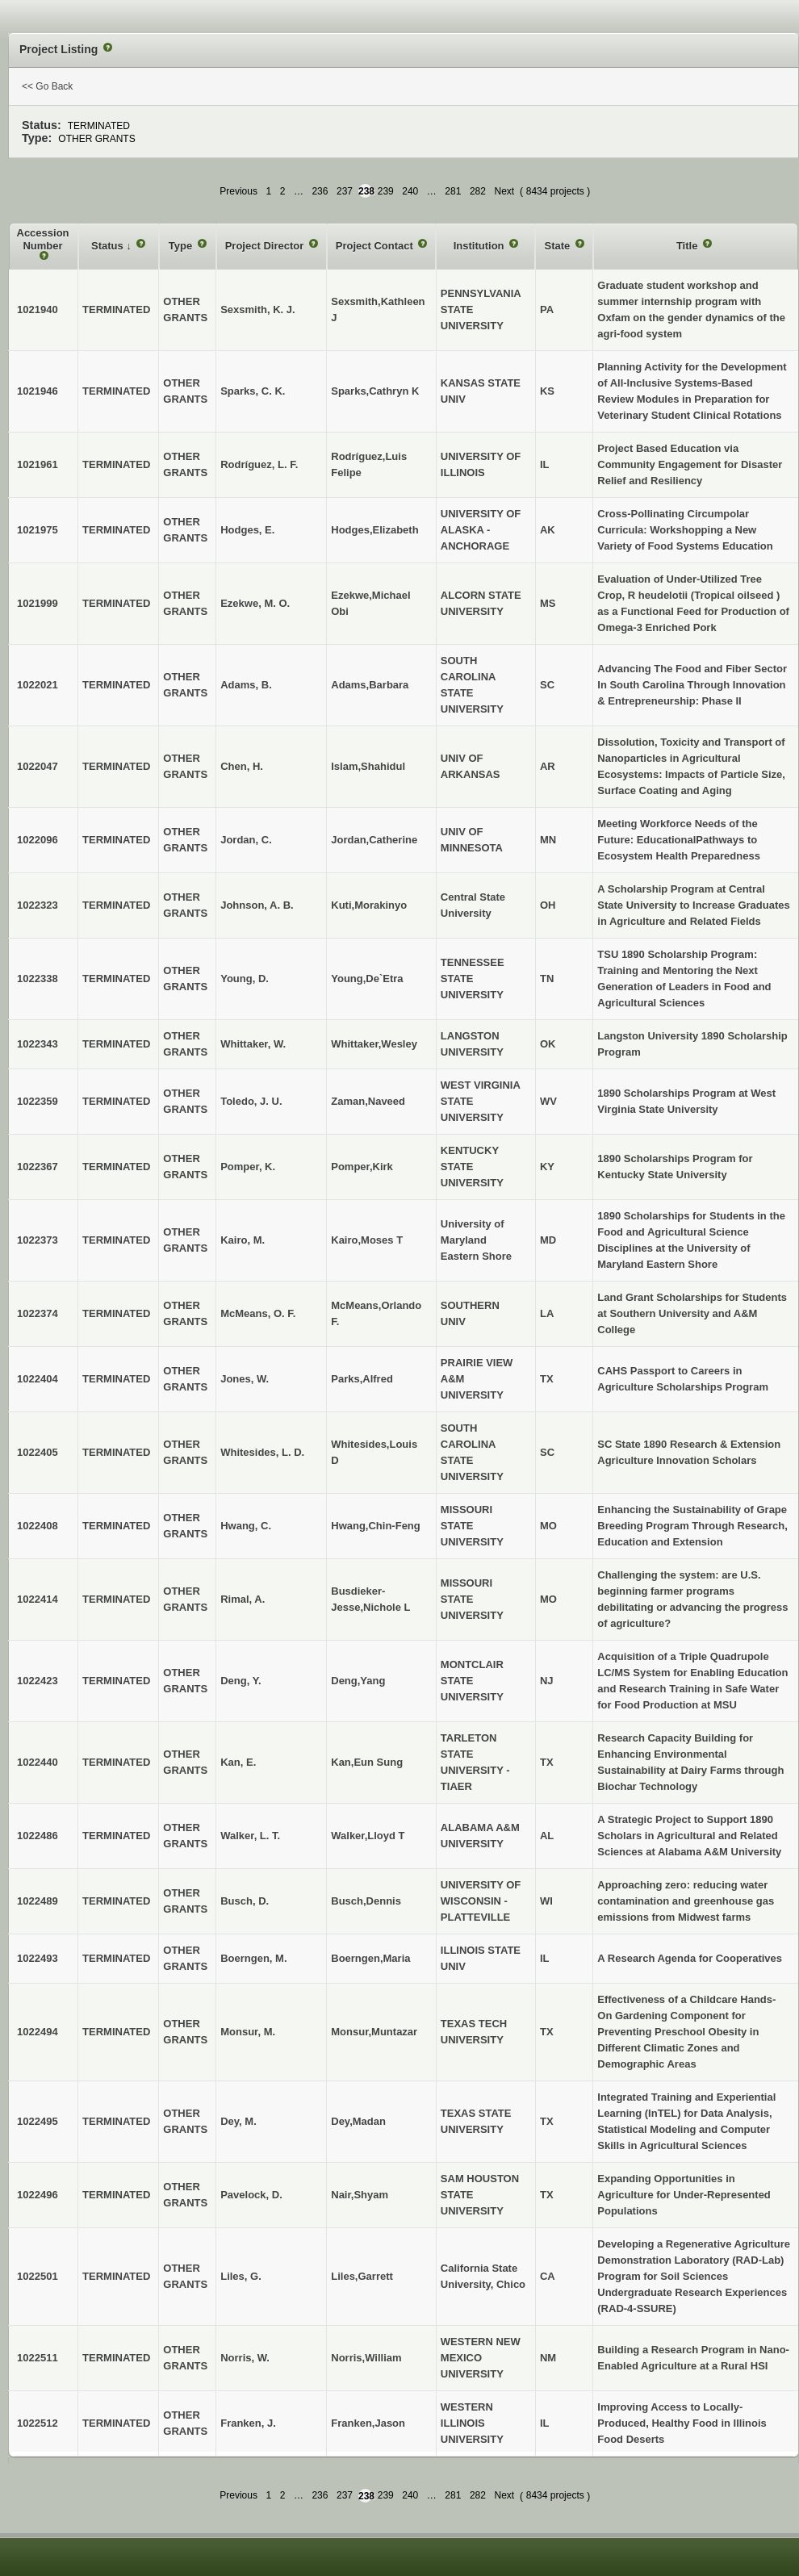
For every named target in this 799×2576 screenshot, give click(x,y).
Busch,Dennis (366, 1901)
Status (108, 246)
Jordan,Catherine (374, 840)
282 (478, 191)
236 (320, 191)
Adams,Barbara (369, 685)
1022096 (37, 840)
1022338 (37, 978)
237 (345, 191)
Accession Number (43, 239)
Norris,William (366, 2358)
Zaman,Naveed (368, 1101)
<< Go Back (47, 86)
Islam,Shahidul (368, 766)
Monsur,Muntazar (374, 2032)
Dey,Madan (358, 2121)
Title (688, 246)
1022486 (37, 1836)
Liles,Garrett (362, 2276)
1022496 (37, 2195)
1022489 (37, 1901)
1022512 (37, 2423)
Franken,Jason (368, 2423)
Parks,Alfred (362, 1379)
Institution (480, 246)
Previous (238, 191)
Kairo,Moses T (367, 1240)
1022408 (37, 1526)
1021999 (37, 603)
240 (410, 191)
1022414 (37, 1599)
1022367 (37, 1166)
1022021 (37, 685)
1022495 (37, 2121)
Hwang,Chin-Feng (375, 1526)
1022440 (37, 1762)
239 (386, 191)
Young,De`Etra (367, 978)
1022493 (37, 1958)
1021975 (37, 530)
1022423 (37, 1681)
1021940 (37, 309)
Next (504, 191)
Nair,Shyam (359, 2195)
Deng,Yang (358, 1681)
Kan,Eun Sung (367, 1762)
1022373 (37, 1240)
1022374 (37, 1313)
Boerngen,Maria (370, 1958)
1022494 (37, 2032)
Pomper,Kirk (362, 1166)
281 (453, 191)
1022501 (37, 2276)
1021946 (37, 391)
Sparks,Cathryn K (375, 391)
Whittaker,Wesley (374, 1044)
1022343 (37, 1044)
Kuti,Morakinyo (369, 905)
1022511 (37, 2358)
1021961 (37, 464)
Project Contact (376, 246)
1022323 (37, 905)
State (558, 246)
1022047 (37, 766)
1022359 (37, 1101)
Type (182, 246)
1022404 (37, 1379)
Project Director (266, 246)
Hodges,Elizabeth (374, 530)
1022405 (37, 1452)
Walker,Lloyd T (367, 1836)
